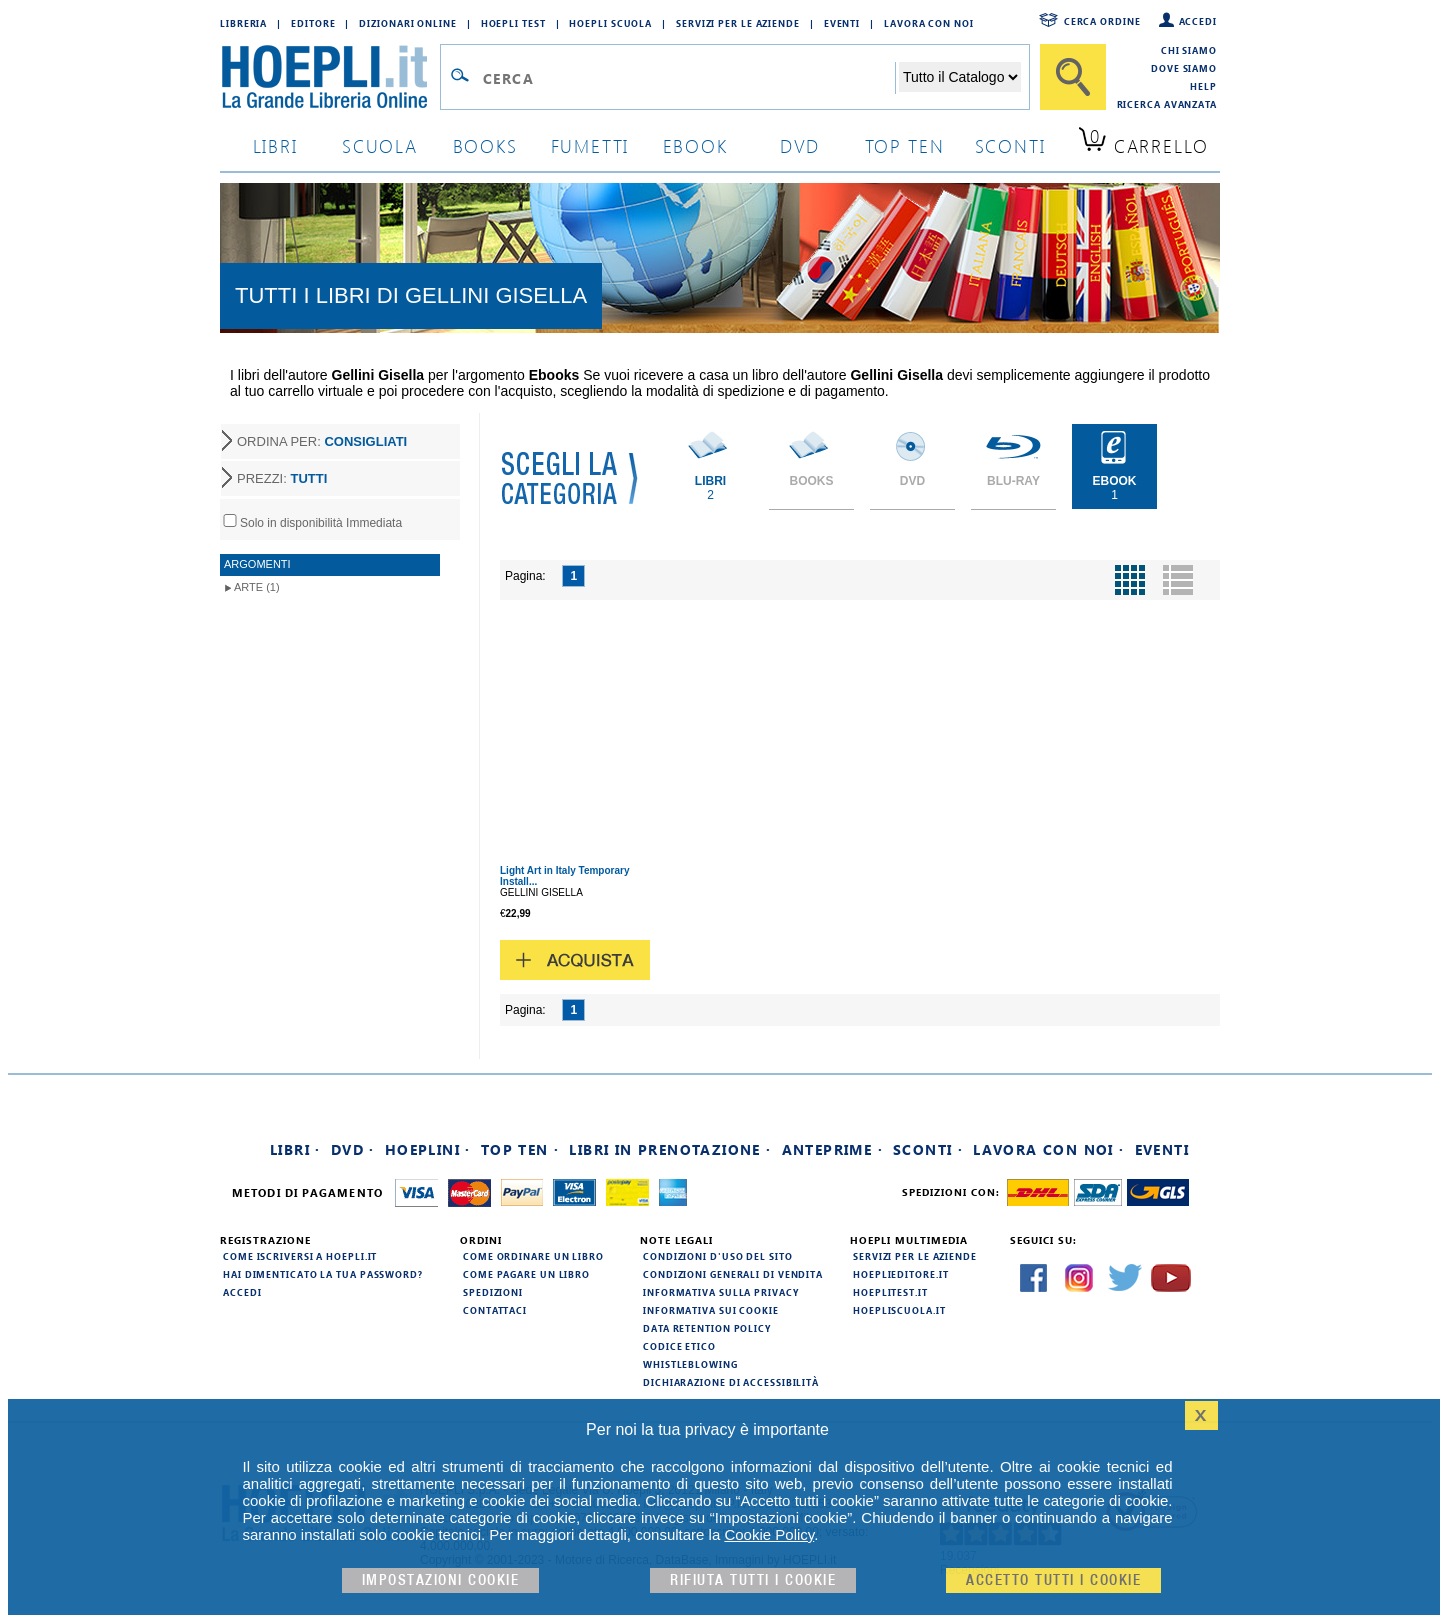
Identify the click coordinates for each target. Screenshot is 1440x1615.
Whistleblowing (690, 1364)
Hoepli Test (513, 23)
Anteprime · (832, 1149)
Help (1203, 86)
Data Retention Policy (707, 1328)
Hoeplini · (428, 1149)
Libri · (295, 1149)
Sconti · (928, 1149)
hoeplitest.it (890, 1292)
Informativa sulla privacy (721, 1292)
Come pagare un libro (526, 1274)
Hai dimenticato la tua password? (323, 1274)
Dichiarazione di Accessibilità (731, 1382)
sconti (1010, 145)
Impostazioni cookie (441, 1580)
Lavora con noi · (1048, 1149)
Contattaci (495, 1310)
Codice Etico (679, 1346)
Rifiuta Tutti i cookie (753, 1580)
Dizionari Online (407, 23)
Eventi (842, 23)
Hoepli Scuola (610, 23)
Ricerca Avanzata (1167, 104)
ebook (695, 145)
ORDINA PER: (322, 441)
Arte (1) (257, 587)
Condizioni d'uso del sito (718, 1256)
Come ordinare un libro (533, 1256)
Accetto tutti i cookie (1053, 1580)
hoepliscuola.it (899, 1310)
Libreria (243, 23)
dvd (800, 145)
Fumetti (590, 145)
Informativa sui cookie (711, 1310)
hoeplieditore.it (900, 1274)
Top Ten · (520, 1149)
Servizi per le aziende (738, 23)
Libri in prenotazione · (670, 1149)
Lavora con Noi (929, 23)
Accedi (1198, 21)
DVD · (353, 1149)
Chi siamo (1189, 50)
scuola (380, 145)
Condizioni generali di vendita (733, 1274)
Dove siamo (1184, 68)
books (485, 145)
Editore (313, 23)
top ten (905, 145)
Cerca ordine (1102, 21)
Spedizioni (493, 1292)
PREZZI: (282, 478)
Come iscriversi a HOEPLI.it (300, 1256)
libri (275, 145)
